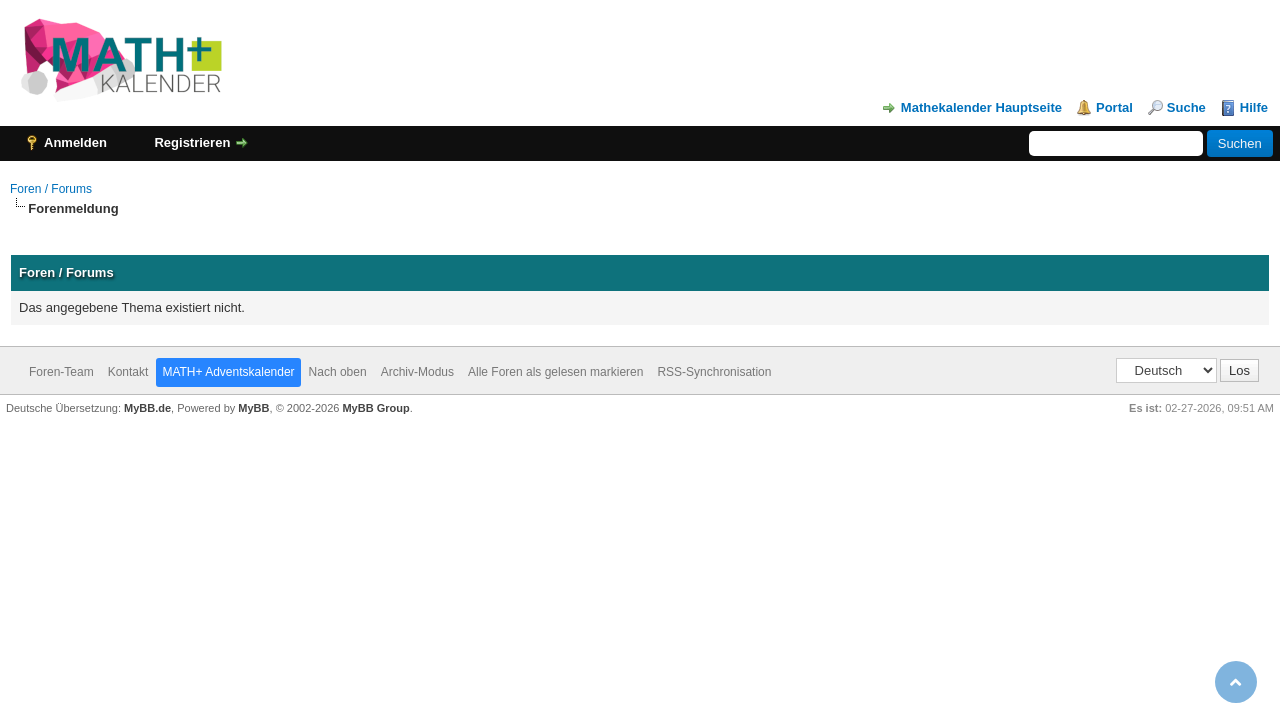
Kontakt (128, 372)
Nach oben (338, 372)
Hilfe (1254, 107)
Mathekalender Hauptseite (981, 107)
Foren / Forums (51, 189)
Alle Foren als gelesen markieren (555, 372)
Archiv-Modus (417, 372)
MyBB (253, 408)
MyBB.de (147, 408)
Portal (1114, 107)
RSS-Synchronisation (714, 372)
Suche (1186, 107)
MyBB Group (375, 408)
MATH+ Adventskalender (228, 372)
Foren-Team (61, 372)
